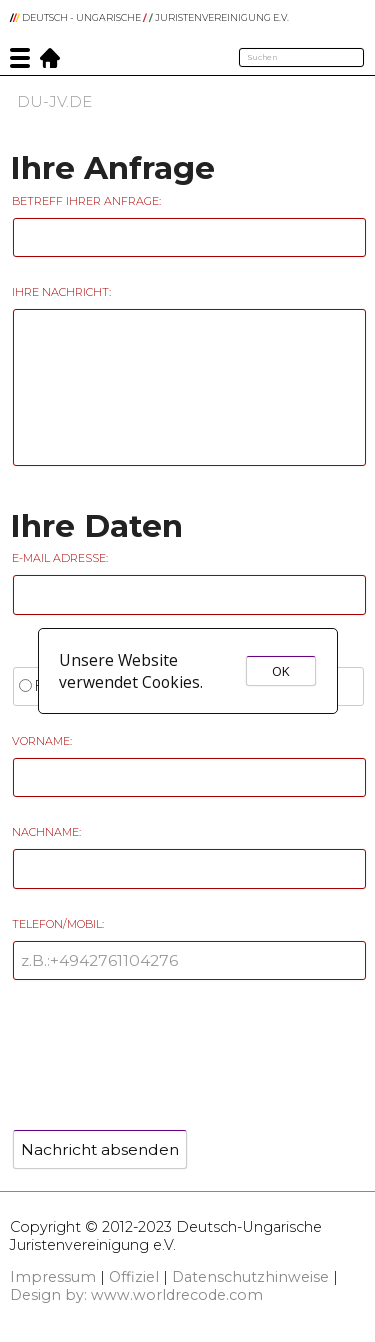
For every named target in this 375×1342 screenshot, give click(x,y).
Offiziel (134, 1277)
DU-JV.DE (54, 101)
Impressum (53, 1277)
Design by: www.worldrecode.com (136, 1295)
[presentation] (162, 1048)
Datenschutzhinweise (250, 1277)
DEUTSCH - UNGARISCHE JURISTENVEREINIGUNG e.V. (149, 17)
